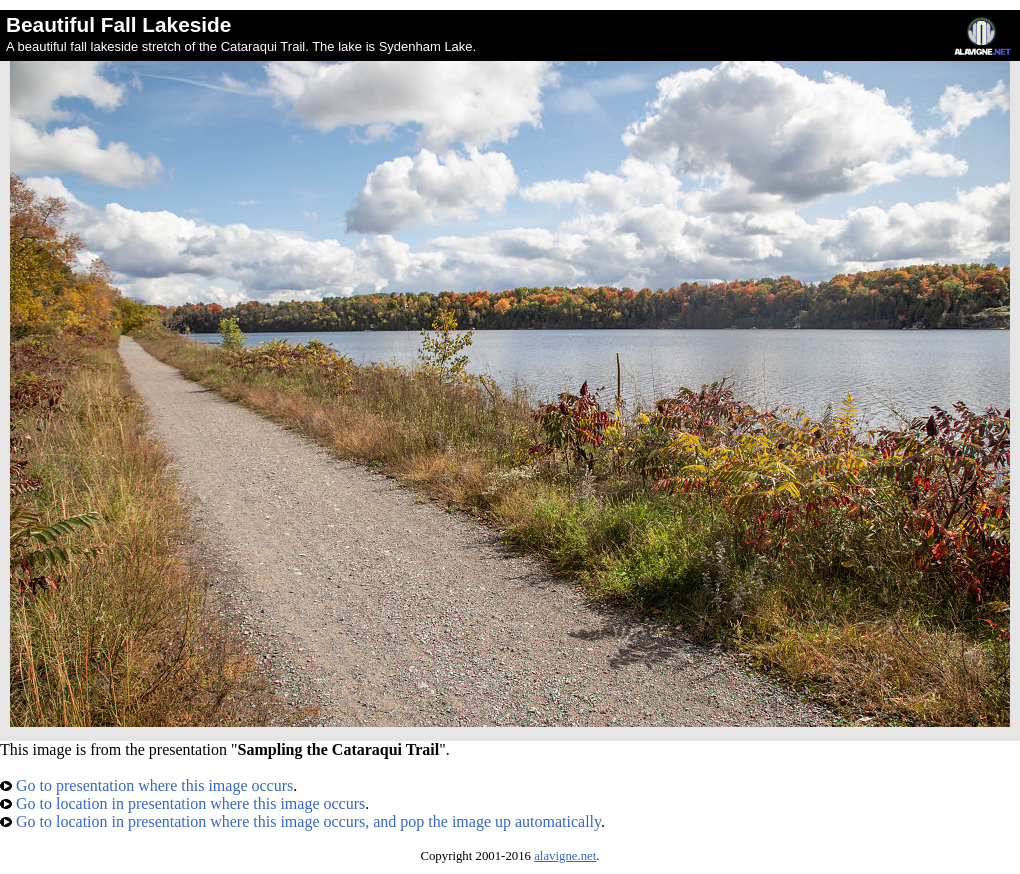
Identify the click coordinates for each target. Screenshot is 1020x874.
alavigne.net (565, 856)
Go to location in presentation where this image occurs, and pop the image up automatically (300, 821)
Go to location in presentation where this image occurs (182, 803)
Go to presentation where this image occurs (146, 785)
